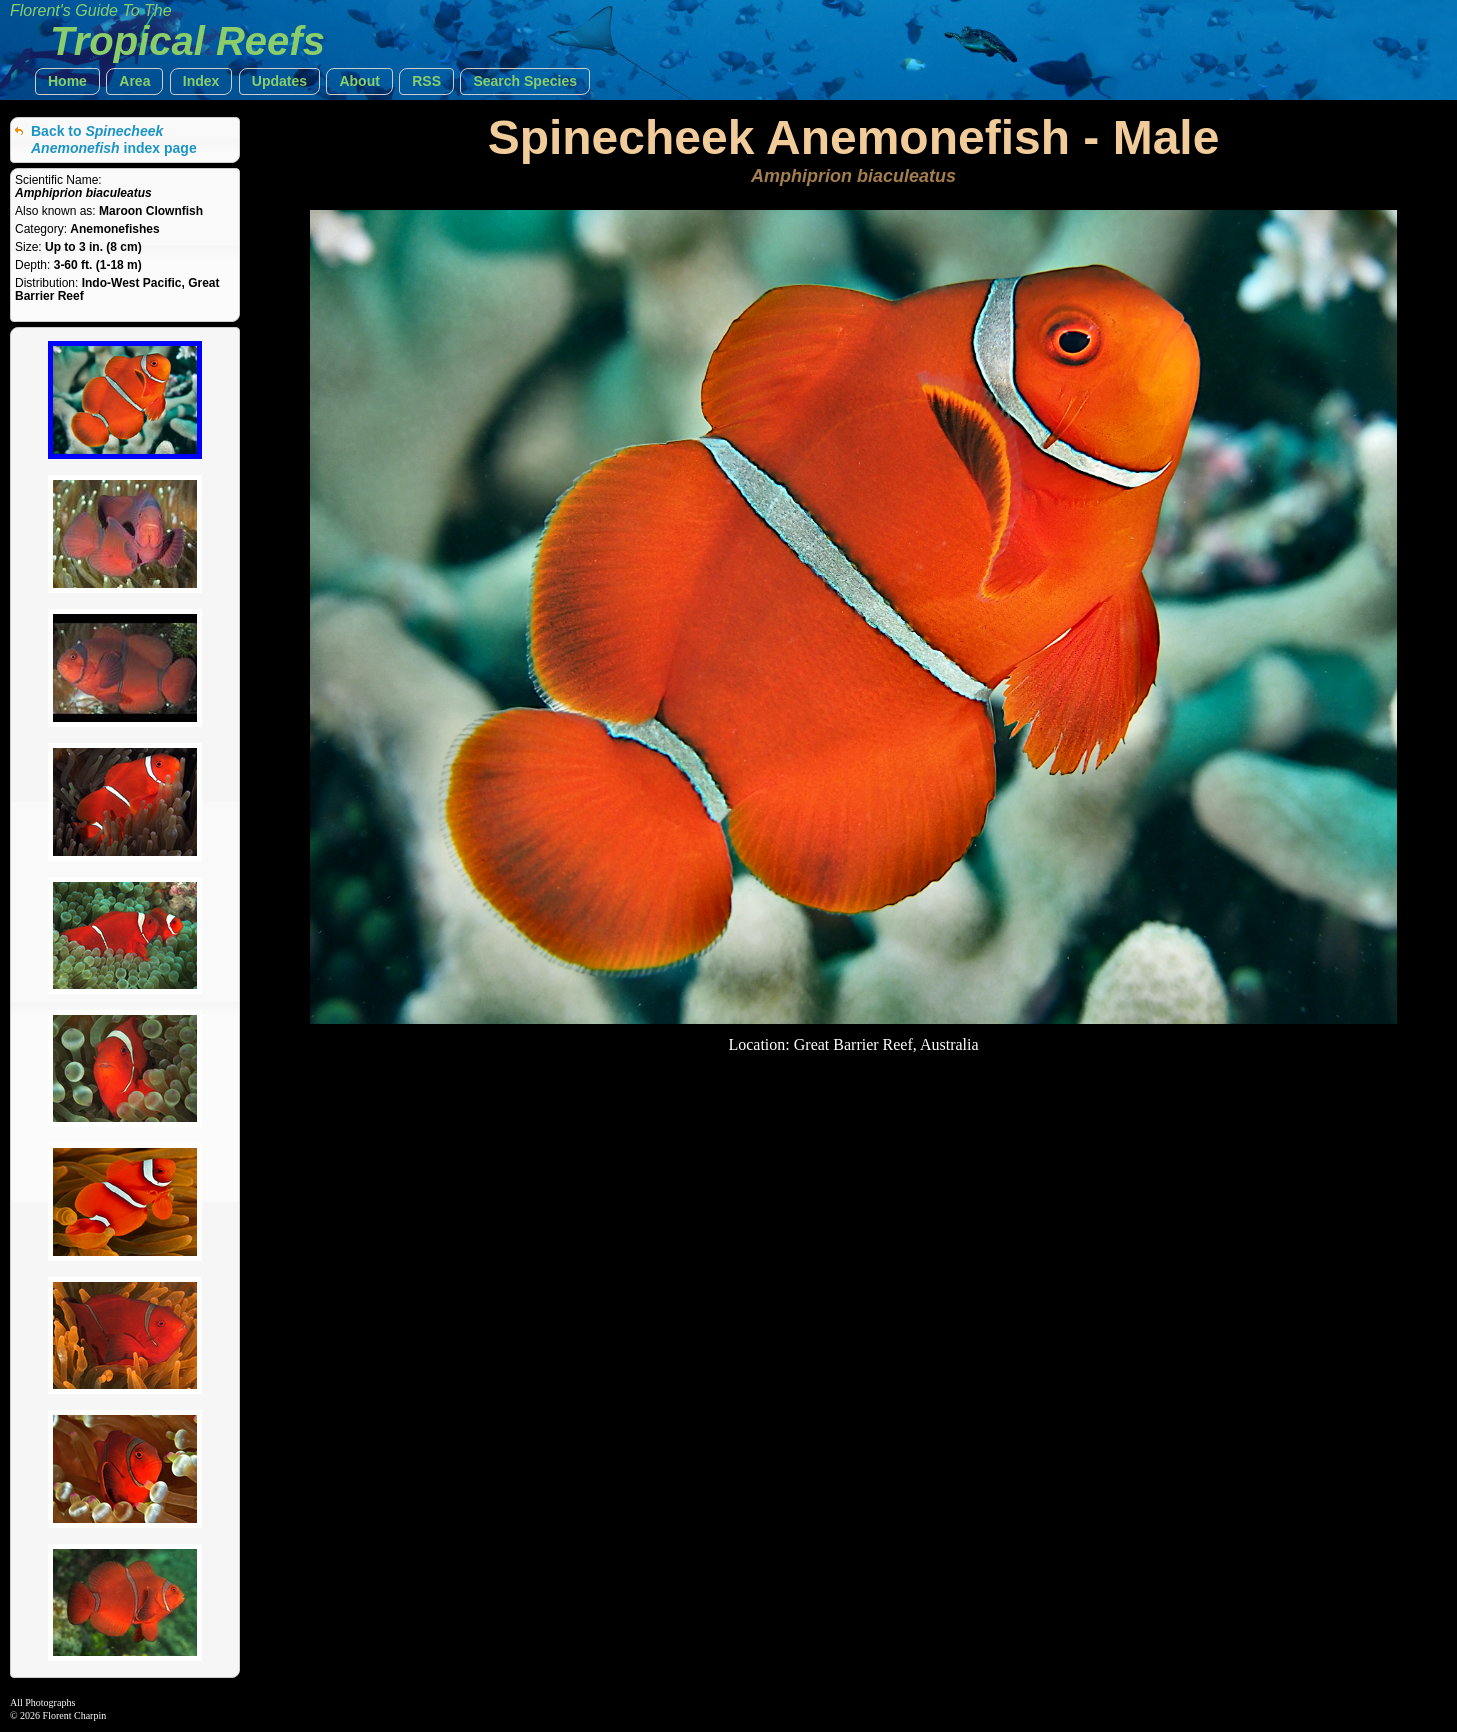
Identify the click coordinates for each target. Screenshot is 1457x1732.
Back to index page (114, 139)
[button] (67, 81)
